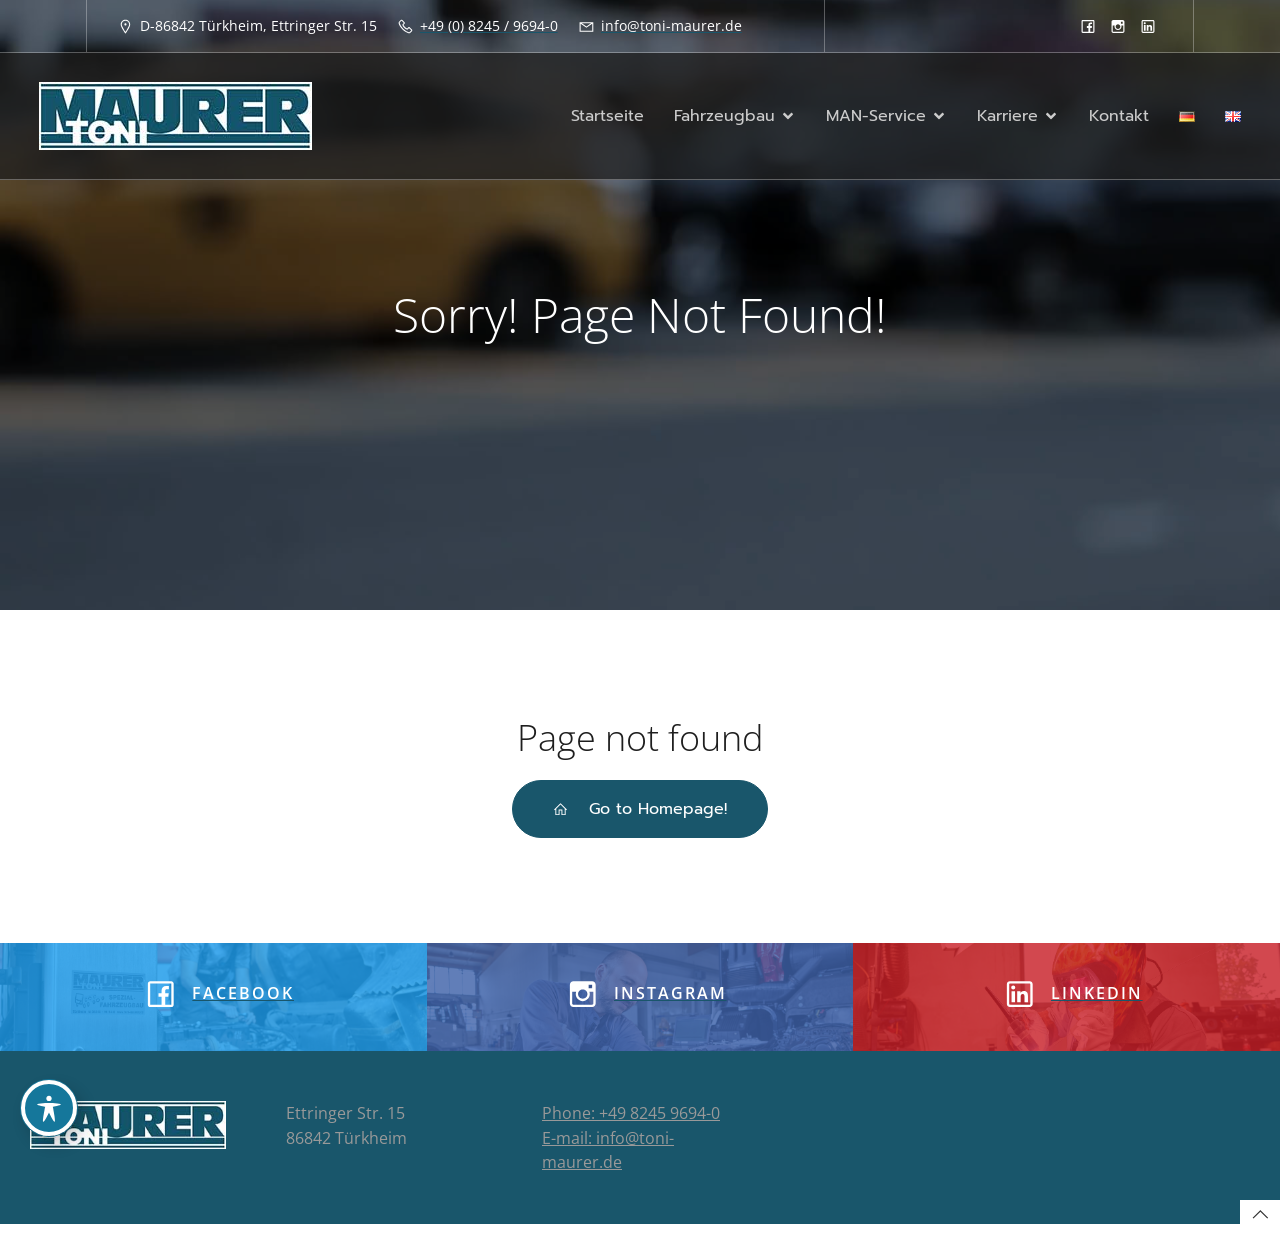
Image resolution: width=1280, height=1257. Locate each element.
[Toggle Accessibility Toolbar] (49, 1108)
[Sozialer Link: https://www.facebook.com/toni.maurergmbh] (1088, 26)
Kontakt (1119, 117)
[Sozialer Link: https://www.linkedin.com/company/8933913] (1148, 26)
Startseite (607, 117)
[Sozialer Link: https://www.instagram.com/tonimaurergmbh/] (1118, 26)
